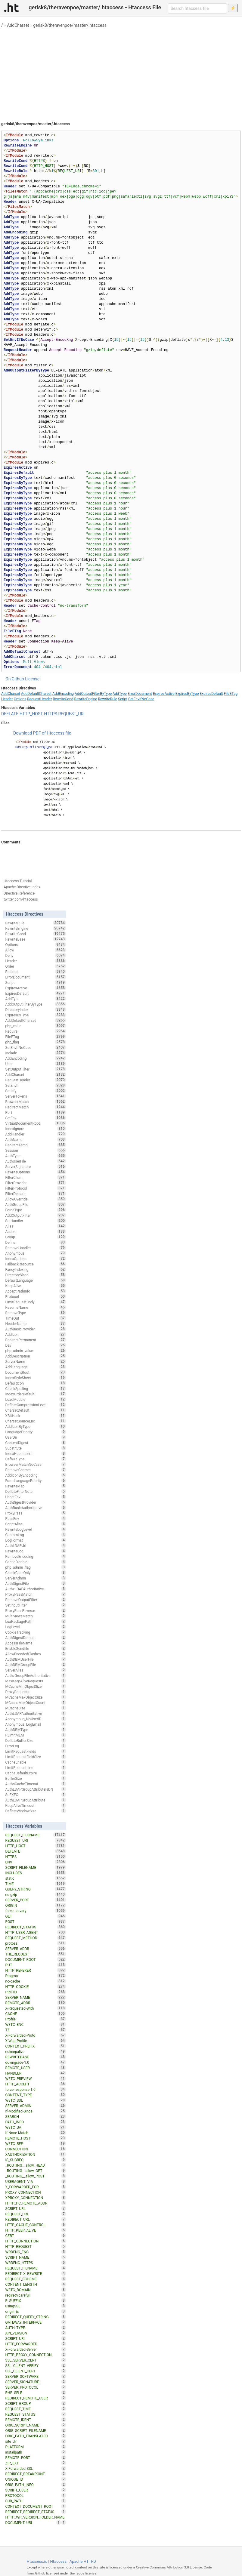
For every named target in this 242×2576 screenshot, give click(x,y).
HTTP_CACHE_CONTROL (35, 2224)
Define (35, 1242)
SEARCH (35, 2116)
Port (35, 1112)
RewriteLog (35, 1550)
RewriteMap (35, 1486)
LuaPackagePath (35, 1621)
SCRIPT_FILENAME (35, 1867)
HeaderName (35, 1323)
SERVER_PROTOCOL (35, 2387)
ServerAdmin (35, 1578)
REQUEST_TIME (35, 2408)
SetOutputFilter (35, 1069)
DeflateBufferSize (35, 1740)
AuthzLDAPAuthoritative (35, 1588)
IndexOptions (35, 1258)
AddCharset (18, 25)
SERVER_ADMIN (35, 2105)
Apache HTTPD (83, 2561)
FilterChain (35, 1177)
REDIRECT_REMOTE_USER (35, 2398)
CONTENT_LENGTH (35, 2284)
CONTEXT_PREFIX (35, 2046)
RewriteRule (107, 699)
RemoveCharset (35, 1469)
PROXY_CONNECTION (35, 2192)
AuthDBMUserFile (35, 1659)
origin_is (35, 2311)
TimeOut (35, 1318)
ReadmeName (35, 1307)
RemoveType (35, 1312)
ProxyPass (35, 1513)
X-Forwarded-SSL (35, 2468)
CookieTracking (35, 1632)
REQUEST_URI (71, 713)
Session (35, 1150)
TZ (35, 2029)
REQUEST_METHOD (35, 1937)
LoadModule (35, 1399)
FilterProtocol (35, 1188)
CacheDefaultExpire (35, 1772)
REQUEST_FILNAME (35, 2268)
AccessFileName (35, 1643)
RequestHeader (39, 699)
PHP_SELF (35, 2392)
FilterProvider (35, 1182)
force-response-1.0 (35, 2089)
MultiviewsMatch (35, 1615)
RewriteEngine (85, 699)
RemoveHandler (35, 1247)
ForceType (35, 1209)
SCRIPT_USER (35, 2490)
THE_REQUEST (35, 1954)
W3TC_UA (35, 2127)
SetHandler (35, 1220)
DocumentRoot (35, 1372)
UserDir (35, 1437)
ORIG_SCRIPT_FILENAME (35, 2430)
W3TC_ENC (35, 2024)
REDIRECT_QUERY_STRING (35, 2316)
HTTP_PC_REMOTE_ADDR (35, 2203)
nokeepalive (35, 2051)
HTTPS (50, 713)
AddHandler (35, 1134)
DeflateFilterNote (35, 1491)
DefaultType (35, 1458)
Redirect (35, 971)
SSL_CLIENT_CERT (35, 2370)
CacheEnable (35, 1762)
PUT (35, 1964)
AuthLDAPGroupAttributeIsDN (35, 1789)
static (35, 1878)
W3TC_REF (35, 2143)
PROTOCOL (35, 2495)
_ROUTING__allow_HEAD (35, 2165)
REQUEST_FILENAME (35, 1834)
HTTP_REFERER (35, 1970)
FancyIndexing (35, 1269)
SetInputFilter (35, 1605)
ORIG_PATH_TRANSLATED (35, 2435)
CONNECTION (35, 2148)
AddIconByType (35, 1426)
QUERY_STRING (35, 1889)
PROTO (35, 1991)
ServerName (35, 1361)
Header (7, 699)
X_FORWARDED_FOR (35, 2186)
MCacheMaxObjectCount (35, 1702)
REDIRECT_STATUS (35, 1926)
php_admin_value (35, 1350)
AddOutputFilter (35, 1215)
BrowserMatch (35, 1101)
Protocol (35, 1296)
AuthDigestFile (35, 1583)
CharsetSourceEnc (35, 1421)
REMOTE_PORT (35, 2457)
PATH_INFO (35, 2121)
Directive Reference (19, 893)
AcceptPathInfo (35, 1291)
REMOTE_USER (35, 2067)
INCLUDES (35, 1872)
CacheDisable (35, 1561)
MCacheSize (35, 1708)
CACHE (35, 2013)
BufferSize (35, 1778)
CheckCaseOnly (35, 1572)
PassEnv (35, 1518)
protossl (35, 1943)
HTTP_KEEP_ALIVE (35, 2230)
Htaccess (58, 2561)
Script (122, 699)
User (35, 1063)
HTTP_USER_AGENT (35, 1932)
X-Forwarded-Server (35, 2349)
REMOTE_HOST (35, 2138)
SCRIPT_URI (35, 2338)
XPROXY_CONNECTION (35, 2197)
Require (35, 1031)
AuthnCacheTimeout (35, 1783)
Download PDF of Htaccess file (42, 733)
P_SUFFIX (35, 2300)
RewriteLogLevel (35, 1529)
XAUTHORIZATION (35, 2154)
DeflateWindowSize (35, 1810)
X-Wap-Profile (35, 2040)
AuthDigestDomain (35, 1637)
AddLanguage (35, 1366)
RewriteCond (63, 699)
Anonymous (35, 1253)
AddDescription (35, 1356)
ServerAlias (35, 1670)
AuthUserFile (35, 1161)
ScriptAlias (35, 1523)
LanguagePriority (35, 1431)
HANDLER (35, 2073)
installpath (35, 2452)
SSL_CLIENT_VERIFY (35, 2365)
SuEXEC (35, 1794)
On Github (14, 678)
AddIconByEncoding (35, 1475)
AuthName (35, 1139)
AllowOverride (35, 1199)
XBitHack (35, 1415)
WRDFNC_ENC (35, 2251)
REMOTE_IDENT (35, 2419)
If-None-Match (35, 2132)
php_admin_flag (35, 1567)
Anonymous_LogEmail (35, 1724)
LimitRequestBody (35, 1301)
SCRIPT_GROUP (35, 2403)
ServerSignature (35, 1166)
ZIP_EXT (35, 2462)
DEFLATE (9, 713)
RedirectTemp (35, 1144)
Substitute (35, 1448)
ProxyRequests (35, 1691)
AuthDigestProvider (35, 1502)
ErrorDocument (140, 694)
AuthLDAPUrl (35, 1545)
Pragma (35, 1975)
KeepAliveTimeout (35, 1805)
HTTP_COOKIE (35, 1986)
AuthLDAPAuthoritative (35, 1713)
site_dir (35, 2441)
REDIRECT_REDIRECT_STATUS (35, 2511)
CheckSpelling (35, 1388)
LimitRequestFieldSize (35, 1756)
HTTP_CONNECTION (35, 2241)
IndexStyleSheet (35, 1377)
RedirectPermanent (35, 1339)
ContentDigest (35, 1442)
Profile (35, 2019)
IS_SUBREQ (35, 2159)
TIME (35, 1883)
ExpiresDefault (211, 694)
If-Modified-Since (35, 2111)
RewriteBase (35, 939)
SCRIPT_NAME (35, 2257)
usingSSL (35, 2305)
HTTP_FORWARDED (35, 2343)
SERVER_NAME (35, 1997)
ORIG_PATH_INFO (35, 2484)
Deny (35, 955)
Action (35, 1231)
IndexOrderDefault (35, 1393)
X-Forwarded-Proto (35, 2035)
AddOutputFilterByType (93, 694)
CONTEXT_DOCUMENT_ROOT (35, 2506)
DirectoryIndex (35, 1009)
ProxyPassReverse (35, 1610)
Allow (35, 950)
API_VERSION (35, 2333)
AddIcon (35, 1334)
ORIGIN (35, 1905)
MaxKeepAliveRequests (35, 1680)
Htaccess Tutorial (18, 881)
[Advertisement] (121, 72)
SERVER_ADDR (35, 1948)
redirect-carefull (35, 2295)
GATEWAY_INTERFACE (35, 2322)
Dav (35, 1345)
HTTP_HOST (31, 713)
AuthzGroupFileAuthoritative (35, 1675)
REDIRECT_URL (35, 2219)
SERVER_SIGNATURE (35, 2381)
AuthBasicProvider (35, 1329)
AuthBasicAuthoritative (35, 1507)
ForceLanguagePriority (35, 1480)
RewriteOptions (35, 1171)
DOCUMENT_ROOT (35, 1959)
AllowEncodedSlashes (35, 1653)
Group (35, 1236)
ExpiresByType (187, 694)
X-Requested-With (35, 2008)
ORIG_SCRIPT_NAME (35, 2425)
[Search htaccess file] (197, 8)
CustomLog (35, 1534)
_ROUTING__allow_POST (35, 2176)
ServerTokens (35, 1096)
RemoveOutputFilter (35, 1599)
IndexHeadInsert (35, 1453)
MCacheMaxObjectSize (35, 1697)
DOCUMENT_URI (33, 2522)
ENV (35, 1862)
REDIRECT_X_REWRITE (35, 2273)
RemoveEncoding (35, 1556)
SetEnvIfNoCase (141, 699)
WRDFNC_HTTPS (35, 2262)
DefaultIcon (35, 1383)
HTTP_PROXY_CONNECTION (35, 2354)
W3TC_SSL (35, 2100)
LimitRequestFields (35, 1751)
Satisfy (35, 1090)
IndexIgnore (35, 1128)
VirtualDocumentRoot (35, 1123)
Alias (35, 1226)
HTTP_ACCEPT (35, 2083)
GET (35, 1916)
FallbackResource (35, 1264)
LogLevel (35, 1626)
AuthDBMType (35, 1729)
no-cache (35, 1981)
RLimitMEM (35, 1735)
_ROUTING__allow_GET (35, 2170)
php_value (35, 1025)
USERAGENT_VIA (35, 2181)
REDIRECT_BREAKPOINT (35, 2473)
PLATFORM (35, 2446)
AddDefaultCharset (36, 694)
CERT (35, 2235)
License (32, 678)
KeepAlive (35, 1285)
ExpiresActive (164, 694)
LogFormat (35, 1540)
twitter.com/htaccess (21, 899)
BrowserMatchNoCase (35, 1464)
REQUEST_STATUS (35, 2414)
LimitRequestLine (35, 1767)
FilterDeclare (35, 1193)
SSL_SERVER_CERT (35, 2360)
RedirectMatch (35, 1107)
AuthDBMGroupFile (35, 1664)
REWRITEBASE (35, 2056)
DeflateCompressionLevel (35, 1404)
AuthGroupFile (35, 1204)
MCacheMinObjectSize (35, 1686)
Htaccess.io (36, 2561)
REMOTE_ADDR (35, 2002)
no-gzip (35, 1894)
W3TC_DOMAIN (35, 2289)
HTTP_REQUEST (35, 2246)
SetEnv (35, 1117)
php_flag (35, 1042)
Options (20, 699)
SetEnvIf (35, 1085)
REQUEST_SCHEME (35, 2278)
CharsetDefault (35, 1410)
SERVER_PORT (35, 1899)
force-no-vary (35, 1910)
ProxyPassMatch (35, 1594)
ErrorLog (35, 1745)
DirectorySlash (35, 1274)
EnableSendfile (35, 1648)
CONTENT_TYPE (35, 2094)
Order (35, 966)
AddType (120, 694)
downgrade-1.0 (35, 2062)
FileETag (231, 694)
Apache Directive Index (22, 887)
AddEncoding (63, 694)
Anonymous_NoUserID (35, 1718)
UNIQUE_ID (35, 2479)
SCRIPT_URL (35, 2208)
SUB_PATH (35, 2500)
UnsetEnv (35, 1496)
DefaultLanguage (35, 1280)
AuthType (35, 1155)
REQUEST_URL (35, 2213)
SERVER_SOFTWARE (35, 2376)
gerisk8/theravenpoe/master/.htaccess (70, 25)
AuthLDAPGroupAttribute (35, 1800)
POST (35, 1921)
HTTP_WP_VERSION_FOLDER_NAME (35, 2517)
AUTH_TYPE (35, 2327)
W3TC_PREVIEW (35, 2078)
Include (35, 1052)
